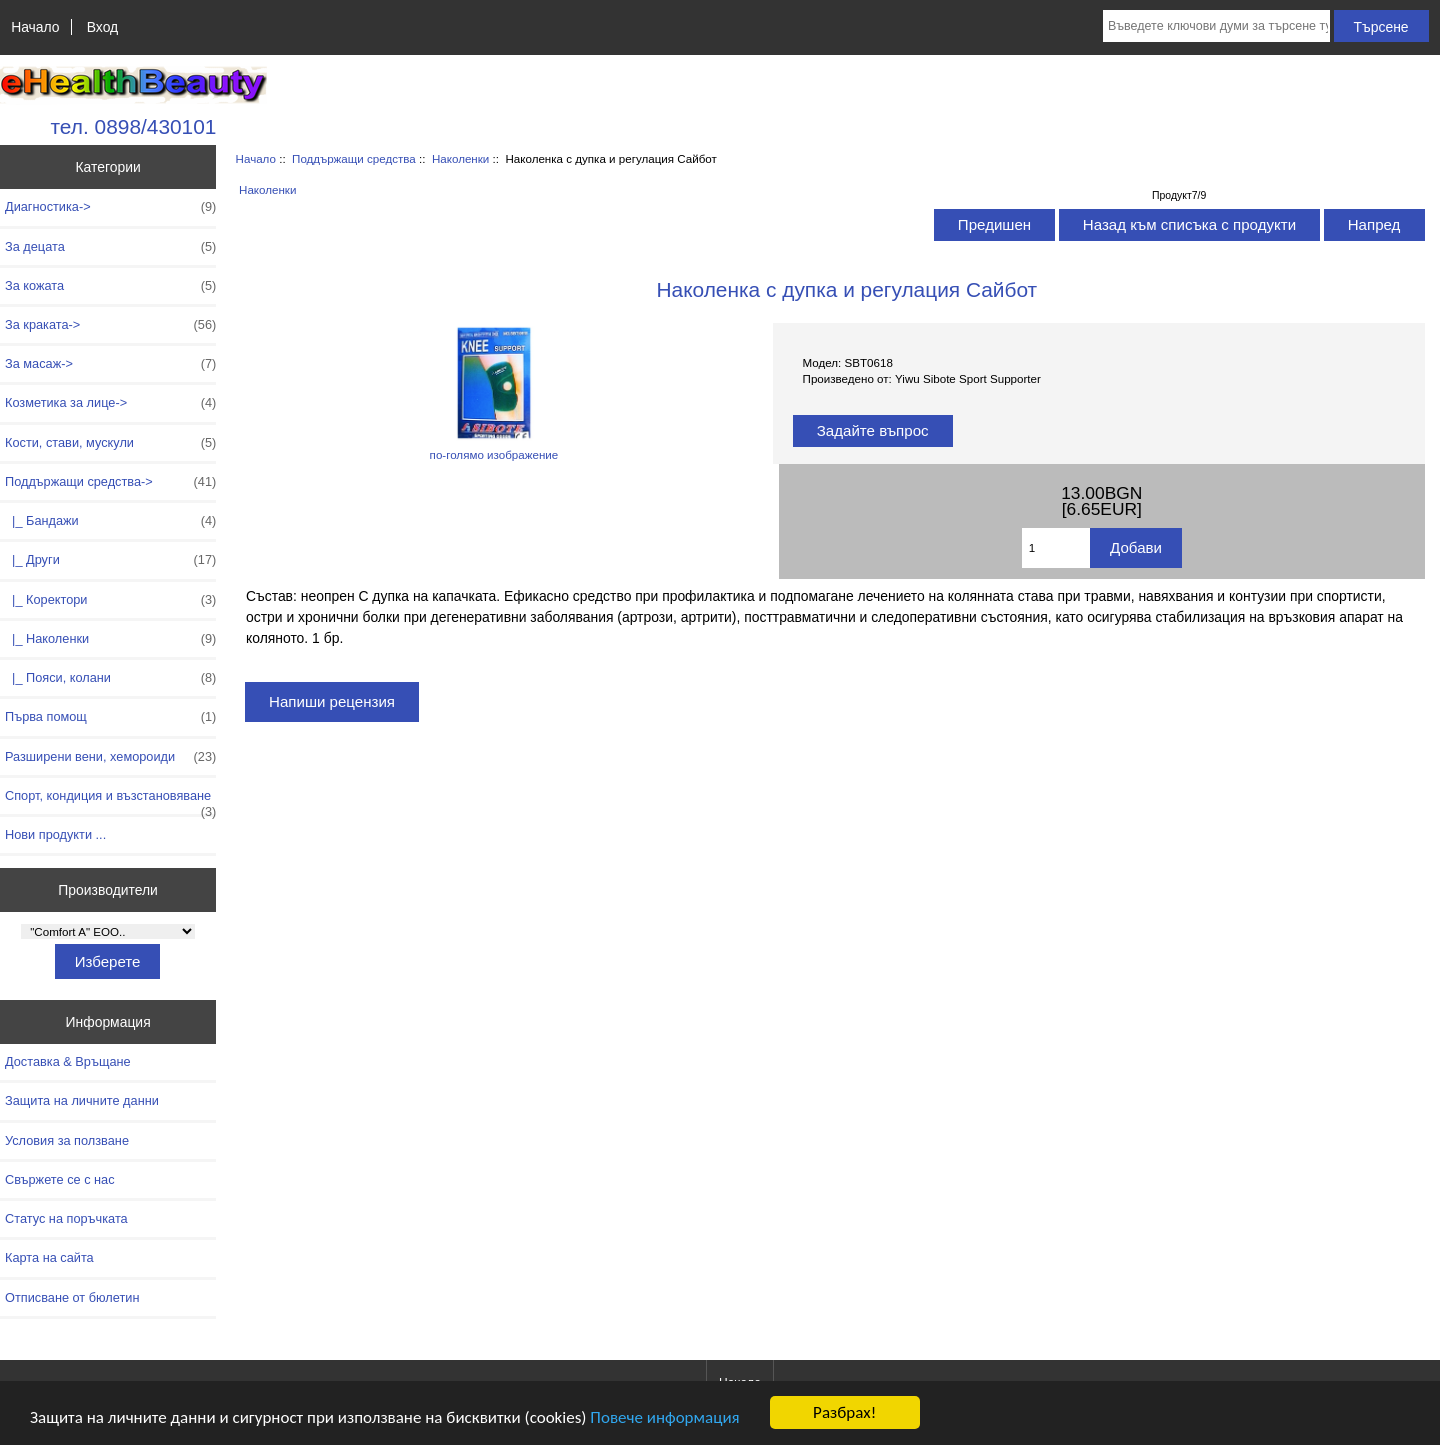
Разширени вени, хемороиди (110, 757)
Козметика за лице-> (110, 403)
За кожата (110, 286)
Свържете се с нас (60, 1179)
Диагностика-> (110, 207)
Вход (102, 27)
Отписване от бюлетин (72, 1297)
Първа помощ (110, 717)
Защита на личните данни (82, 1100)
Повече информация (664, 1417)
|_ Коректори (110, 600)
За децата (110, 247)
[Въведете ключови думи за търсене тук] (1216, 26)
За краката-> (110, 325)
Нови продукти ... (55, 834)
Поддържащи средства (354, 158)
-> (110, 482)
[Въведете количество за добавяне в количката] (1056, 548)
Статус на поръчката (66, 1218)
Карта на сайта (49, 1257)
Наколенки (460, 158)
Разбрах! (844, 1412)
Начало (35, 27)
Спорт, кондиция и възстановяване (110, 801)
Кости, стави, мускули (110, 443)
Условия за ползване (67, 1140)
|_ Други (110, 560)
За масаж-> (110, 364)
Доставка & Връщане (68, 1061)
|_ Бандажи (110, 521)
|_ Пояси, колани (110, 678)
